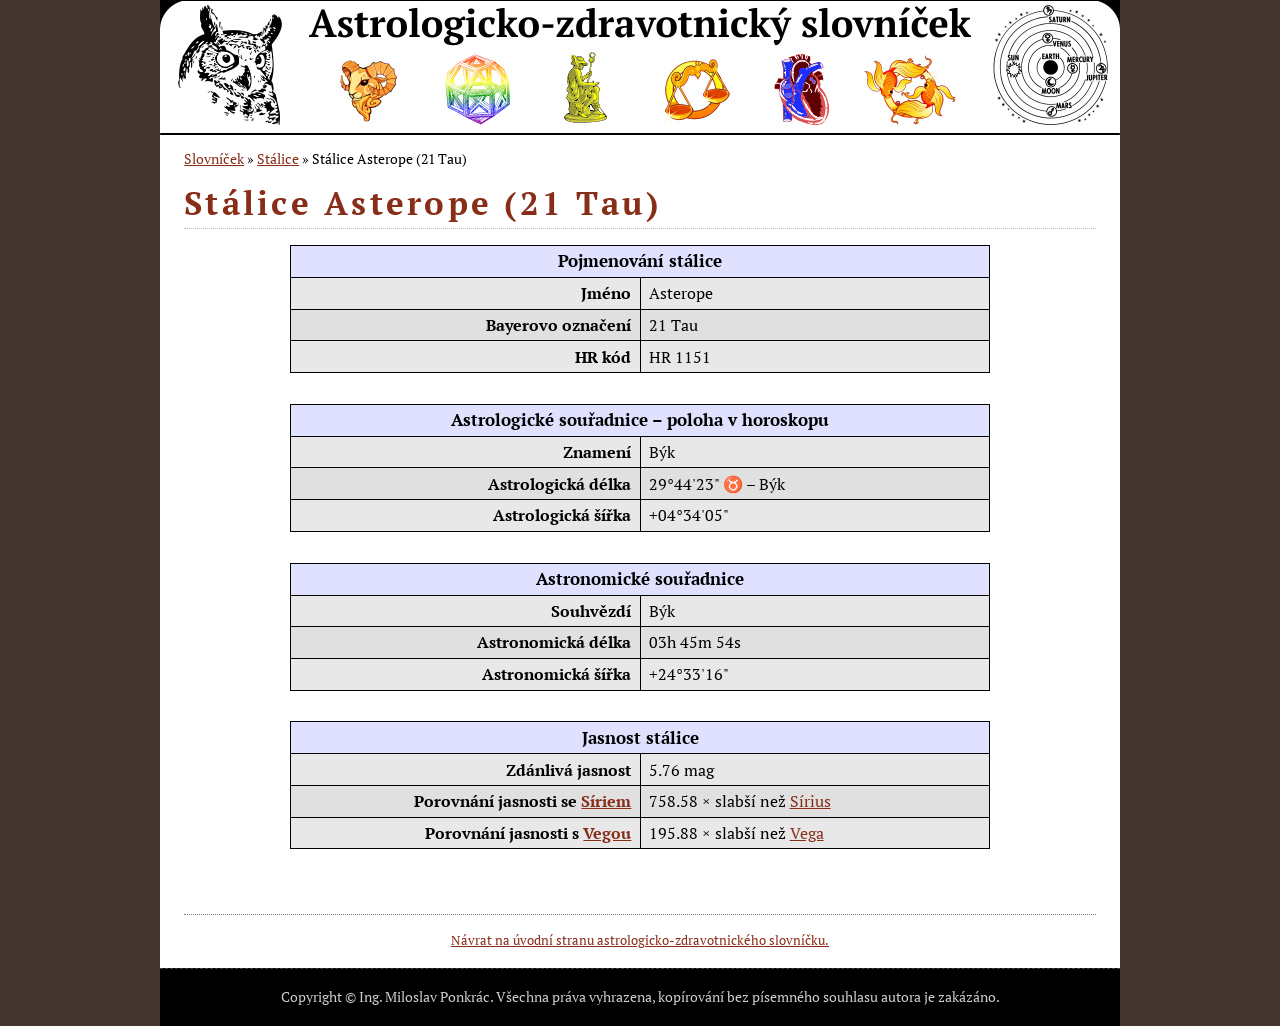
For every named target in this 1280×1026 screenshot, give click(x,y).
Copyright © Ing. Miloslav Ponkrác (385, 997)
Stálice (278, 158)
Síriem (606, 801)
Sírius (810, 801)
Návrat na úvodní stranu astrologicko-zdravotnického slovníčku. (640, 940)
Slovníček (214, 158)
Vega (807, 833)
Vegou (607, 833)
